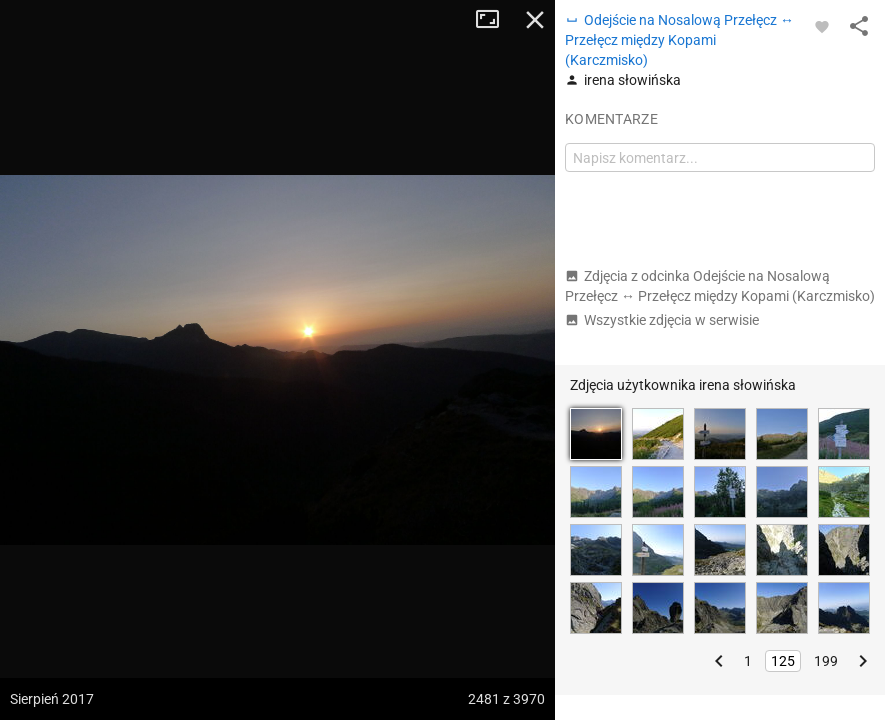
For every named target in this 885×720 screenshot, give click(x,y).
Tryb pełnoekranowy (495, 20)
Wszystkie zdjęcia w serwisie (662, 320)
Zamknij (535, 20)
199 (826, 661)
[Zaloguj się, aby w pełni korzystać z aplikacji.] (822, 26)
